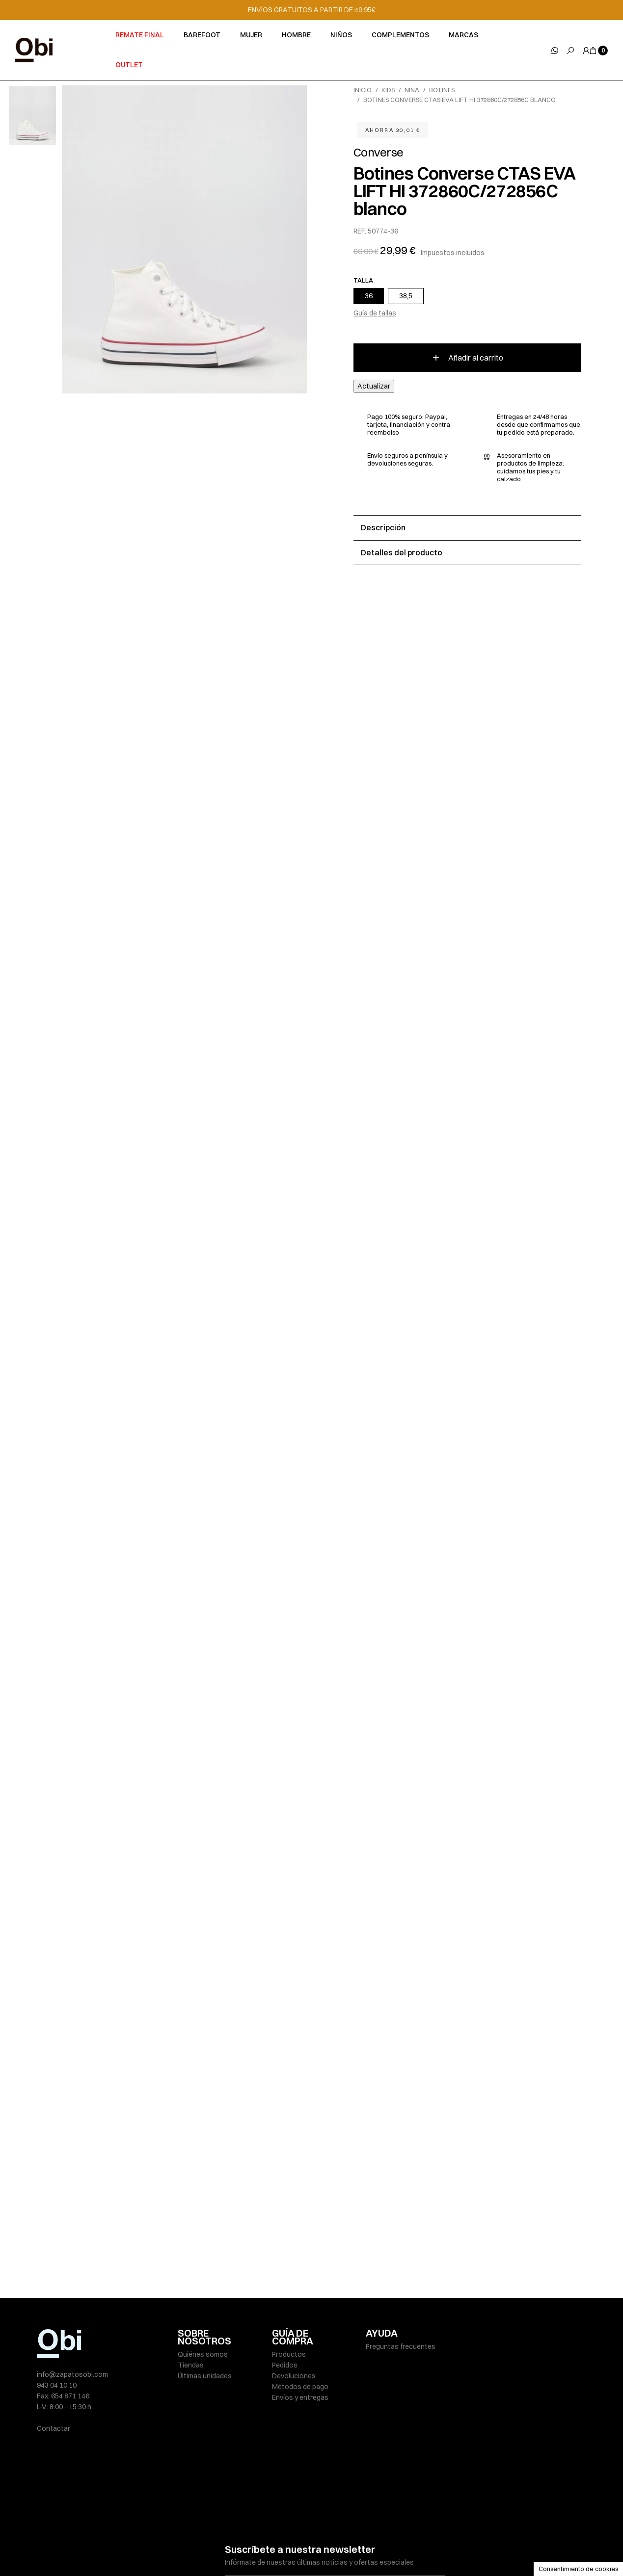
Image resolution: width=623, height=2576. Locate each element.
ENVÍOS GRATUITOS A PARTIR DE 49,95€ (312, 9)
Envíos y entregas (300, 2397)
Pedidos (285, 2365)
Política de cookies (327, 2547)
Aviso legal (195, 2547)
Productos (289, 2354)
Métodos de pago (300, 2386)
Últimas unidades (205, 2375)
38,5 (405, 295)
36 (369, 295)
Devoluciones (294, 2375)
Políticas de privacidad (254, 2547)
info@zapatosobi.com (72, 2374)
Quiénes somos (203, 2354)
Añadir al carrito (467, 358)
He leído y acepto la (301, 2519)
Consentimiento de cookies (578, 2569)
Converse (378, 152)
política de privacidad (332, 2519)
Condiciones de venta (398, 2547)
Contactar (53, 2428)
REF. (359, 231)
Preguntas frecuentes (400, 2346)
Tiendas (191, 2365)
